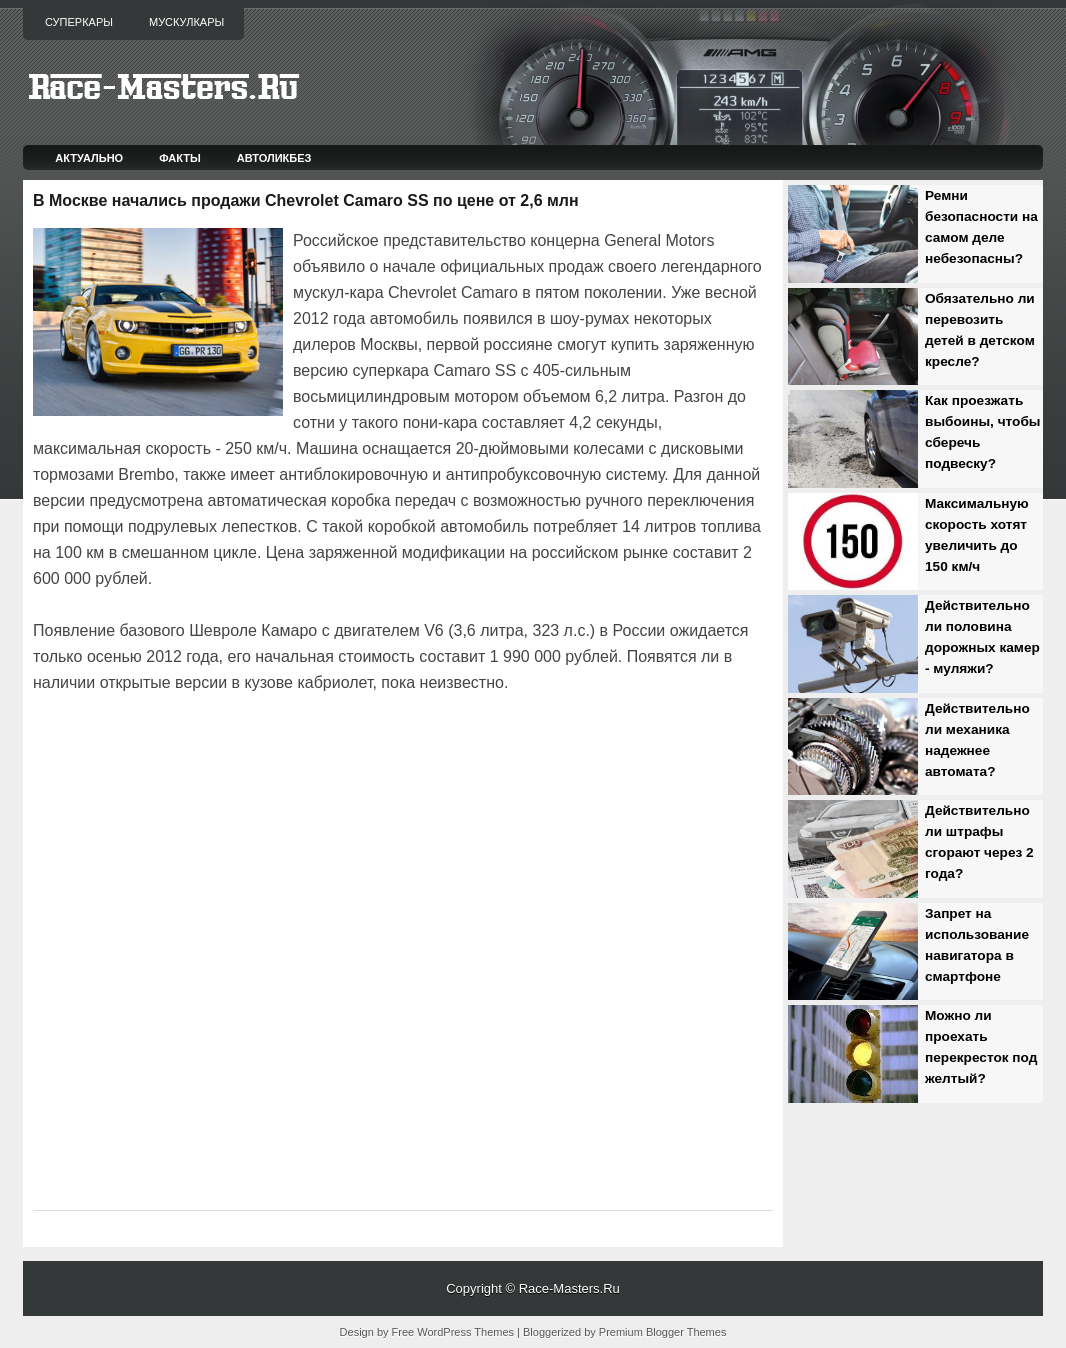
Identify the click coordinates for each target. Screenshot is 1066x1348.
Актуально (89, 158)
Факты (180, 158)
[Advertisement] (267, 752)
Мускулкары (186, 22)
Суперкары (79, 22)
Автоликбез (274, 158)
